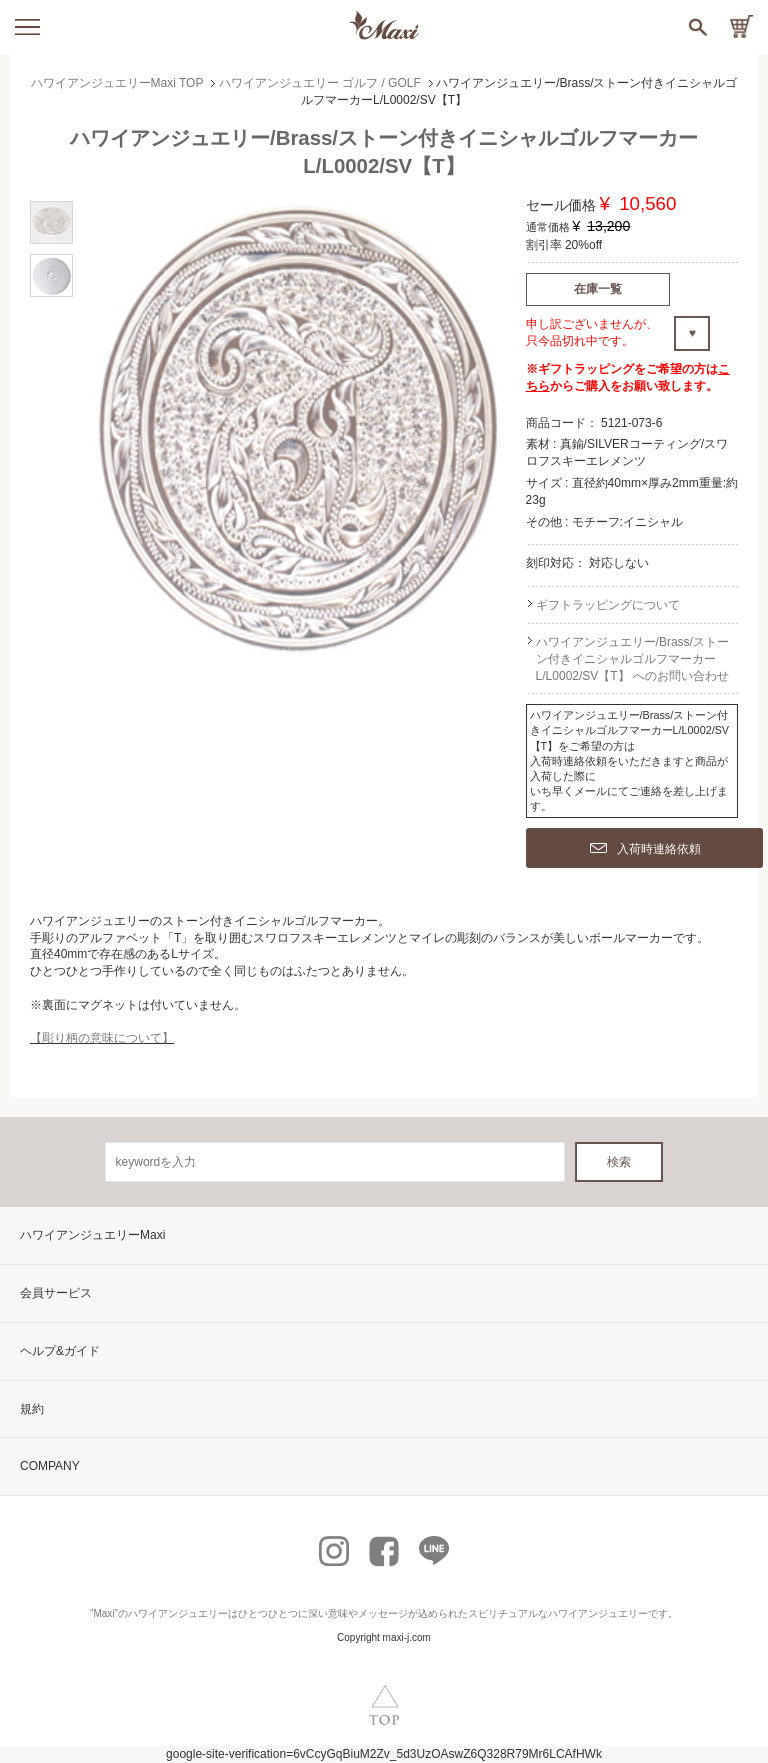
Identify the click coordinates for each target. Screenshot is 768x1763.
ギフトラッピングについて (608, 605)
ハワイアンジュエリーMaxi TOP (117, 83)
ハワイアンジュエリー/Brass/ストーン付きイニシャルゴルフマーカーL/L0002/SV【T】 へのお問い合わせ (632, 659)
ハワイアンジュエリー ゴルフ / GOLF (320, 83)
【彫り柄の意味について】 (102, 1038)
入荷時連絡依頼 (645, 849)
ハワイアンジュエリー (178, 1613)
